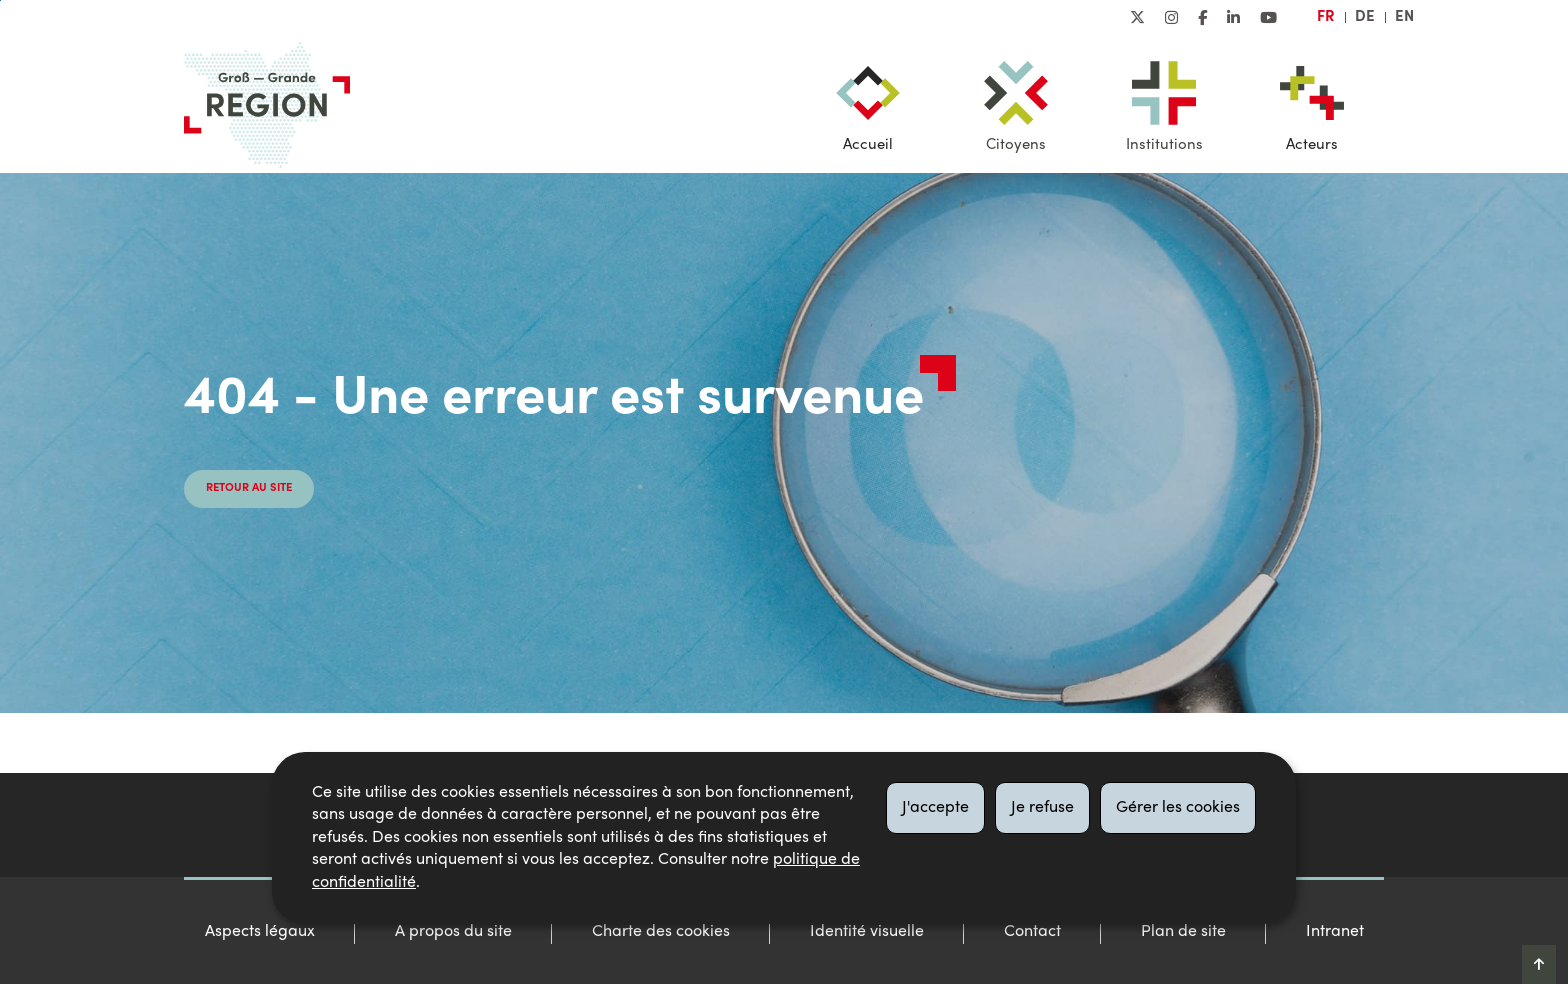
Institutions (1164, 145)
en (1404, 17)
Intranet (1335, 932)
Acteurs (1312, 145)
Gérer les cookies (1178, 808)
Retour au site (249, 488)
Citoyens (1016, 145)
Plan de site (1183, 932)
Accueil (868, 145)
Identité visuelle (867, 932)
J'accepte (935, 808)
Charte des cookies (661, 932)
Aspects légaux (260, 932)
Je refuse (1042, 808)
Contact (1032, 932)
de (1365, 17)
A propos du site (453, 932)
